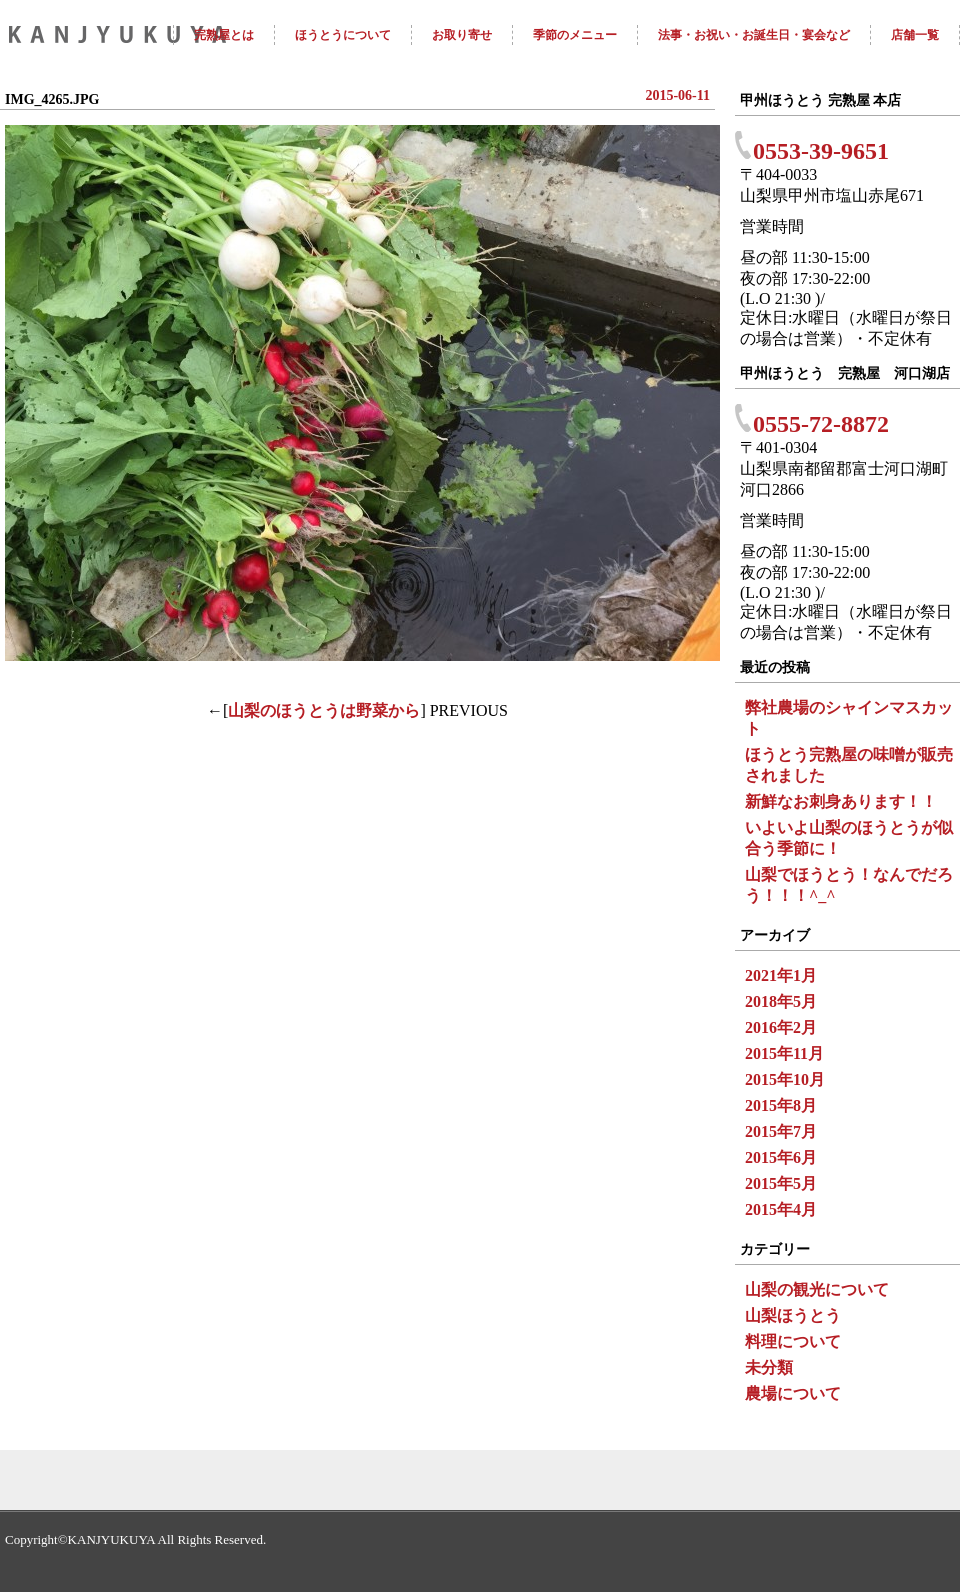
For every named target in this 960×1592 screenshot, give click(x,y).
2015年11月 (784, 1053)
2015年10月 (785, 1079)
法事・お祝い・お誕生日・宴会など (754, 35)
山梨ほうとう (793, 1315)
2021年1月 (781, 975)
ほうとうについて (343, 35)
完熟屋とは (224, 35)
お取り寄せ (462, 35)
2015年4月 (781, 1209)
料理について (793, 1341)
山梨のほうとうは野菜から (324, 710)
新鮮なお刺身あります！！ (841, 801)
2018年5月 (781, 1001)
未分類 (769, 1367)
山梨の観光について (817, 1289)
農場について (793, 1393)
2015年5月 (781, 1183)
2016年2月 (781, 1027)
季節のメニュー (575, 35)
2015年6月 (781, 1157)
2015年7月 (781, 1131)
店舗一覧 (915, 35)
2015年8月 (781, 1105)
